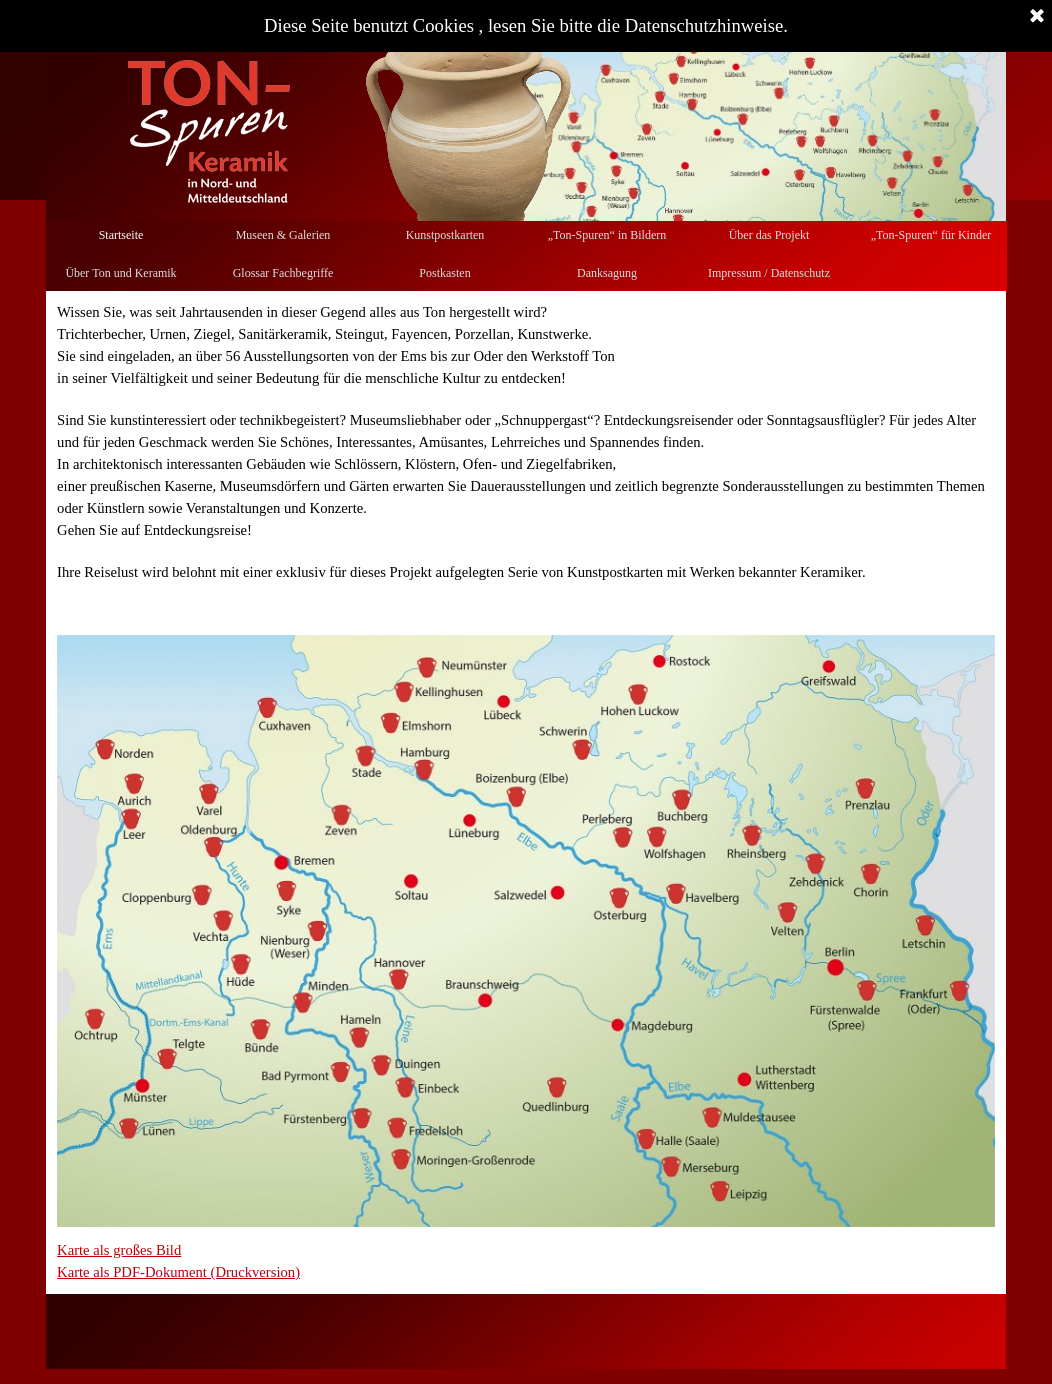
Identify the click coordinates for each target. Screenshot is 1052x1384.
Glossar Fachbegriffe (283, 273)
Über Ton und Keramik (120, 273)
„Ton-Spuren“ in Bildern (607, 235)
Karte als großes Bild (119, 1250)
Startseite (121, 235)
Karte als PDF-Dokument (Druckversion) (178, 1272)
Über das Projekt (769, 235)
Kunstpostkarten (445, 235)
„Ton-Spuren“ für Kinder (931, 235)
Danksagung (607, 273)
